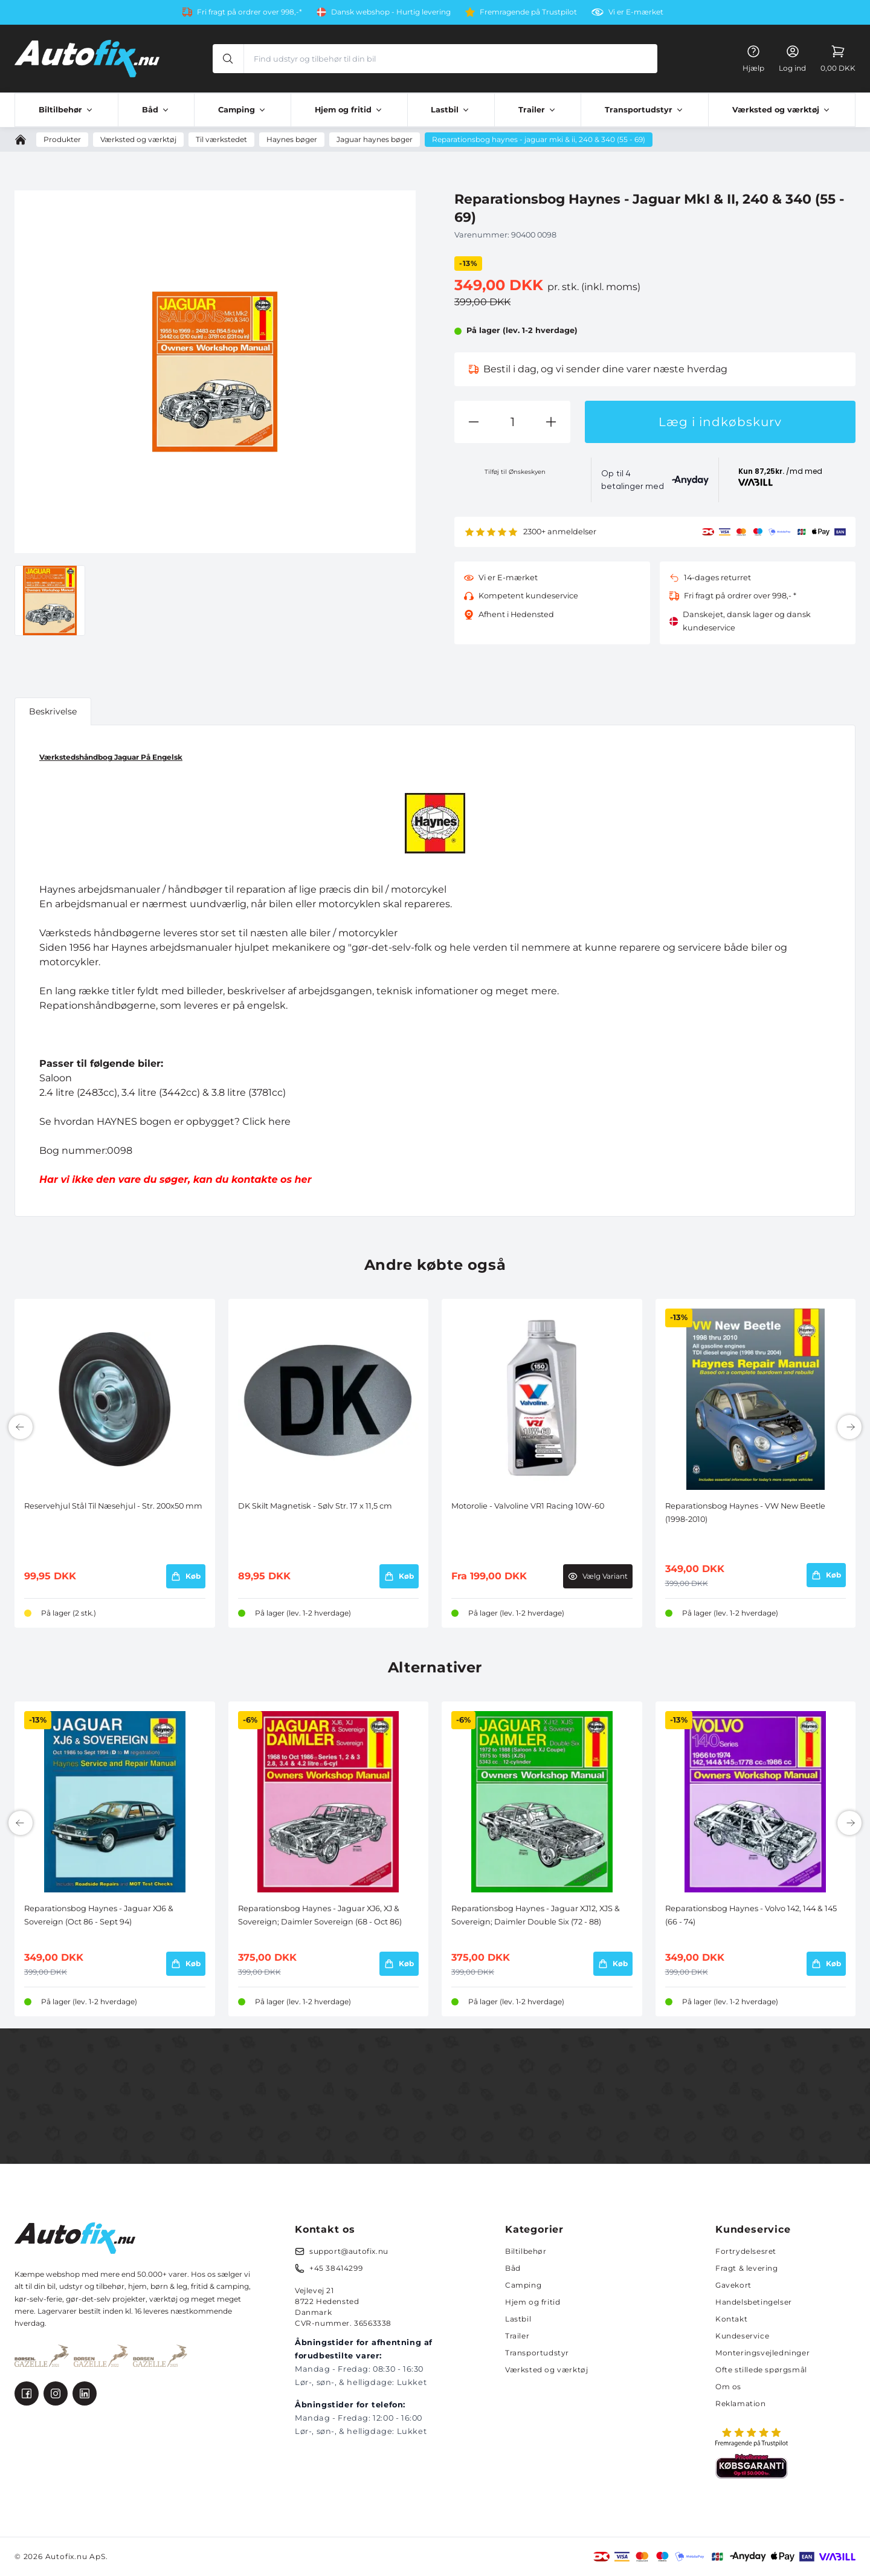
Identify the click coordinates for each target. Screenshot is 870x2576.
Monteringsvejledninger (762, 2352)
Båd (513, 2268)
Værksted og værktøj (546, 2369)
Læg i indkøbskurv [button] (720, 422)
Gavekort (733, 2285)
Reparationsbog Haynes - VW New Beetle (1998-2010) (745, 1512)
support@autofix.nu (348, 2251)
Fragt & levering (746, 2268)
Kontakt (731, 2318)
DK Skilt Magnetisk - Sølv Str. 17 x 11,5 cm (315, 1505)
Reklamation (740, 2403)
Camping (523, 2285)
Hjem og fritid (532, 2301)
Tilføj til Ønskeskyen (515, 472)
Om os (728, 2386)
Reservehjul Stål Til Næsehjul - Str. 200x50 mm (113, 1505)
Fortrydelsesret (745, 2251)
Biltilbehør (526, 2251)
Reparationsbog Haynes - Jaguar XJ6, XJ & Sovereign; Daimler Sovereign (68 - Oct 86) (320, 1915)
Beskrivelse (53, 711)
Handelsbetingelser (753, 2301)
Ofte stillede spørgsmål (761, 2369)
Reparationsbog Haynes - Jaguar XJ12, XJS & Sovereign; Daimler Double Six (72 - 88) (535, 1915)
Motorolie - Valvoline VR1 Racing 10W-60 (527, 1505)
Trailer (517, 2335)
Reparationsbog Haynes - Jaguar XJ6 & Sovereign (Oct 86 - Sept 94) (98, 1915)
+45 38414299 (335, 2268)
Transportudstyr (537, 2352)
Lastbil (518, 2318)
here (279, 1121)
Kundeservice (742, 2335)
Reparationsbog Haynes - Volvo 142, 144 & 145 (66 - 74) (751, 1915)
